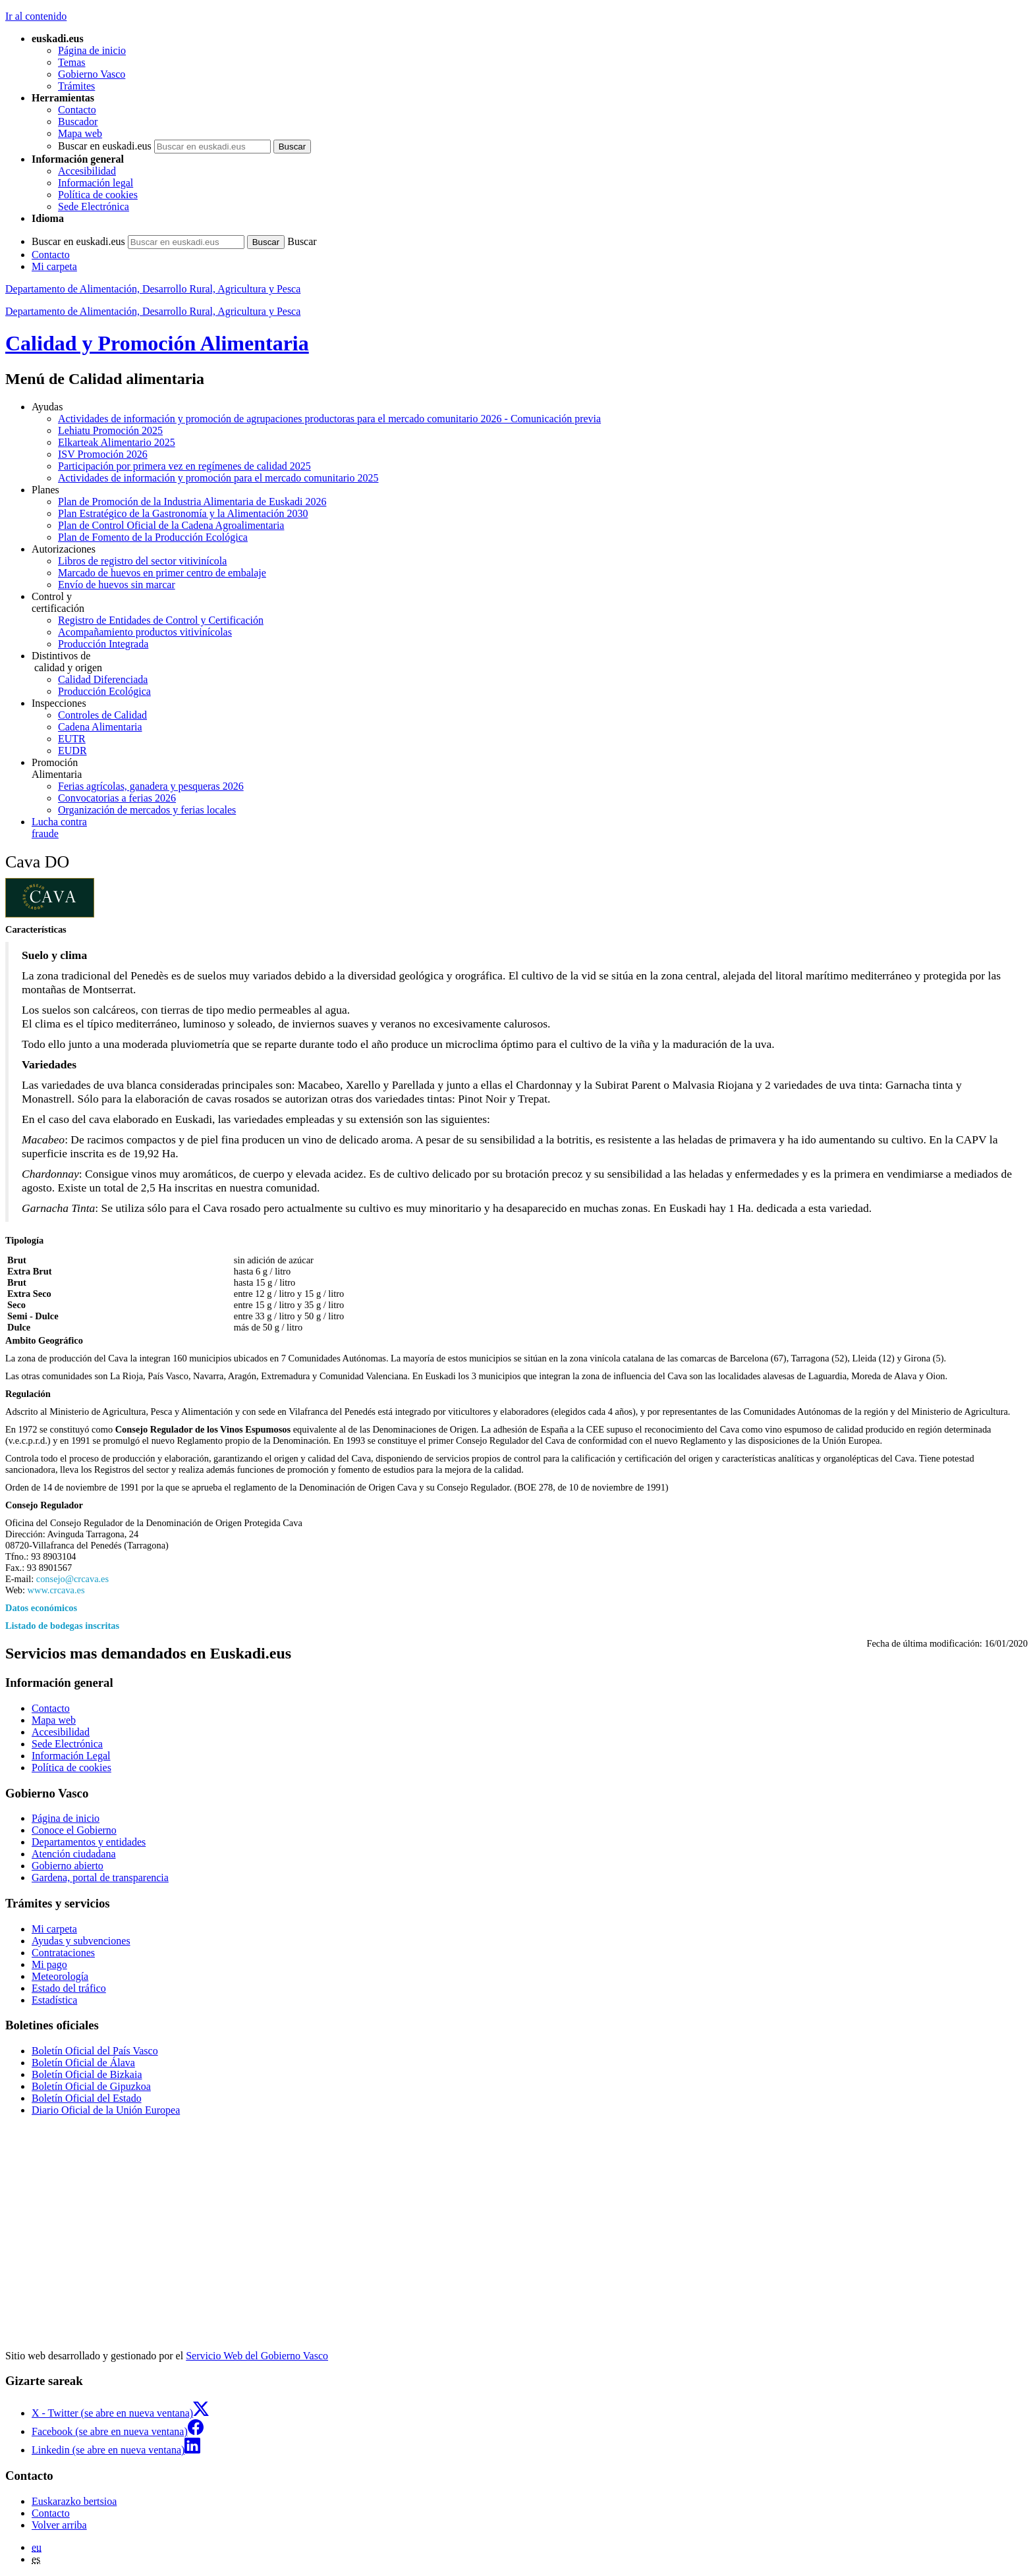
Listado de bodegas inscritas (62, 1625)
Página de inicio (92, 50)
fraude (530, 827)
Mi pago (49, 1964)
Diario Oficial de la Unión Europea (106, 2110)
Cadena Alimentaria (100, 726)
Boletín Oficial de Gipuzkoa (91, 2086)
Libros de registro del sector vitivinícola (142, 560)
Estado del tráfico (69, 1988)
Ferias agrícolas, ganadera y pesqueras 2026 (151, 786)
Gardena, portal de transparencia (100, 1877)
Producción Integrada (103, 643)
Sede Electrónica (93, 206)
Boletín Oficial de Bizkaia (87, 2074)
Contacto (77, 109)
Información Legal (71, 1755)
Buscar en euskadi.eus (105, 145)
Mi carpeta (54, 266)
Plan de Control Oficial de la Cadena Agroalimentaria (171, 525)
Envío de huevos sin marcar (116, 584)
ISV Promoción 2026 (103, 454)
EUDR (72, 750)
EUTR (72, 738)
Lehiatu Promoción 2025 (110, 430)
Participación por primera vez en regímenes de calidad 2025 (184, 466)
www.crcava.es (56, 1590)
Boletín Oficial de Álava (83, 2062)
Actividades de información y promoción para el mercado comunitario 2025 (218, 477)
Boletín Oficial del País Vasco (95, 2050)
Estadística (54, 2000)
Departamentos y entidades (89, 1842)
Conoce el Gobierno (74, 1830)
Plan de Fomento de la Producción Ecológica (153, 537)
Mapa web (80, 133)
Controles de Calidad (102, 715)
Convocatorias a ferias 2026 (117, 798)
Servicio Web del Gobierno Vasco (257, 2355)
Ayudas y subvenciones (81, 1940)
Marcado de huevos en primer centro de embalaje (162, 572)
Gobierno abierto (67, 1865)
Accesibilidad (87, 171)
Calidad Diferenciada (103, 679)
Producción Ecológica (104, 691)
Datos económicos (41, 1608)
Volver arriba (59, 2525)
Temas (72, 62)
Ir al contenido (36, 16)
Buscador (78, 121)
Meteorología (60, 1976)
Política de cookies (98, 194)
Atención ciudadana (74, 1853)
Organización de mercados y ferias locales (147, 809)
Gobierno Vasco (91, 74)
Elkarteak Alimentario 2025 (116, 442)
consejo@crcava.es (72, 1579)
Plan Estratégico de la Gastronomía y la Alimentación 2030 (183, 513)
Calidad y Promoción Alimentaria (157, 343)
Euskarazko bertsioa (74, 2501)
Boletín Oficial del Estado (87, 2098)
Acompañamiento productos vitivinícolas (145, 632)
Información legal (95, 182)
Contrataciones (63, 1952)
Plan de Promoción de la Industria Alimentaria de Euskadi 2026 (192, 501)
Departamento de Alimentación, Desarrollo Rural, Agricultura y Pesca (152, 288)
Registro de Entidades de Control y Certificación (161, 620)
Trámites (76, 86)
